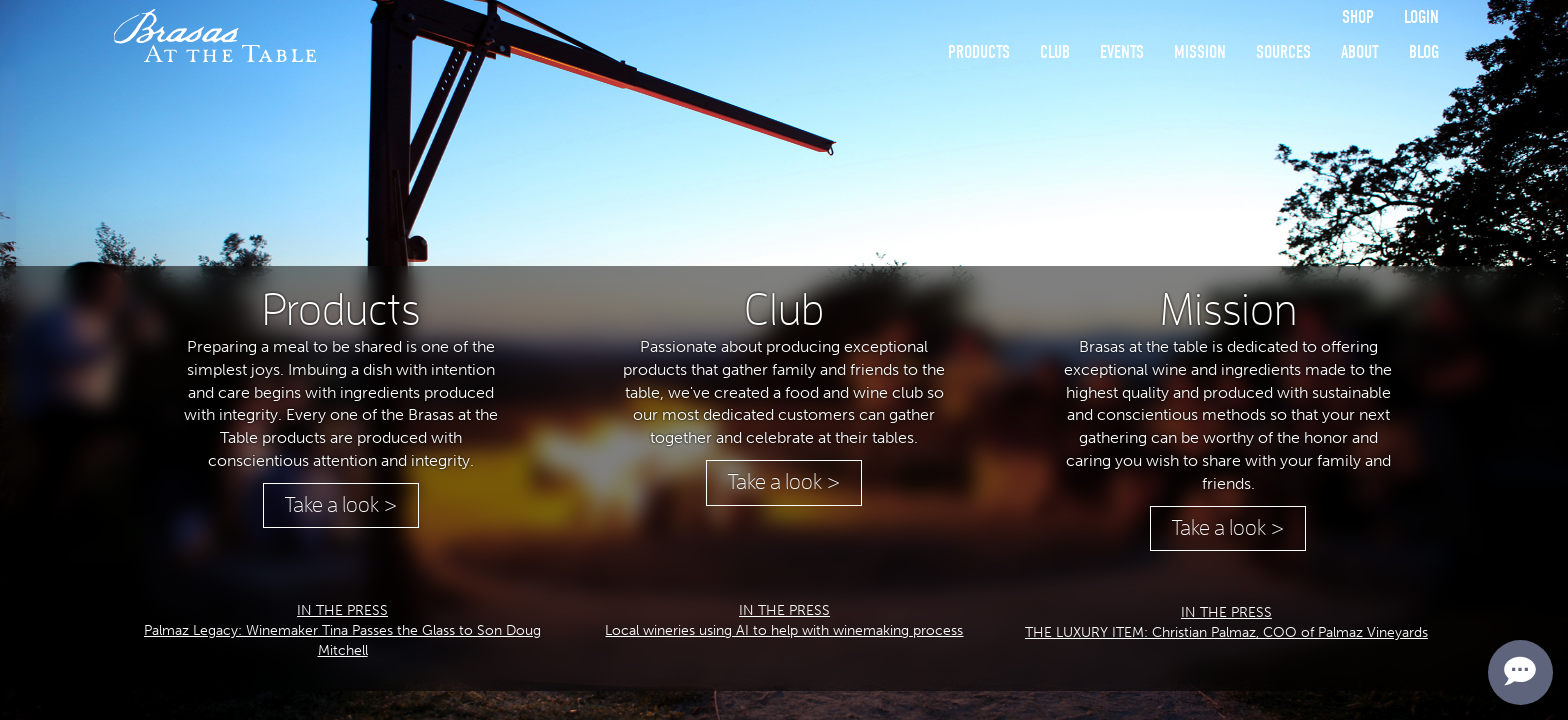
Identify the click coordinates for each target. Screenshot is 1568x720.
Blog (1424, 52)
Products (979, 52)
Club (1055, 52)
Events (1122, 52)
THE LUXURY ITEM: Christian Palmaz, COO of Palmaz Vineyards (1226, 632)
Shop (1358, 17)
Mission (1200, 52)
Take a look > (341, 505)
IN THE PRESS (342, 610)
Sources (1283, 52)
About (1360, 52)
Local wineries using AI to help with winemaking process (784, 630)
